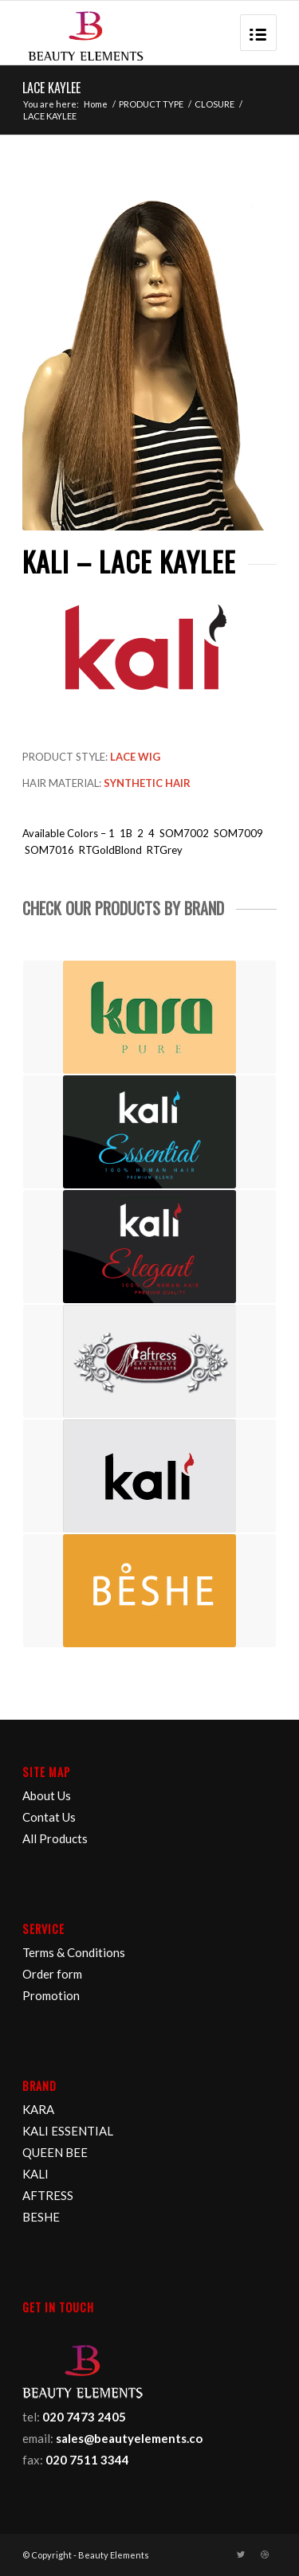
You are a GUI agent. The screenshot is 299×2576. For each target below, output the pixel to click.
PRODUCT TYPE (151, 104)
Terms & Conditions (73, 1952)
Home (96, 104)
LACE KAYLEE (51, 87)
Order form (52, 1974)
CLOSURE (214, 104)
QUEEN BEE (55, 2152)
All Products (55, 1838)
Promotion (51, 1995)
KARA (38, 2109)
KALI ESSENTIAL (67, 2131)
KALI (35, 2174)
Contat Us (49, 1817)
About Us (46, 1795)
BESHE (41, 2217)
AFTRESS (47, 2195)
